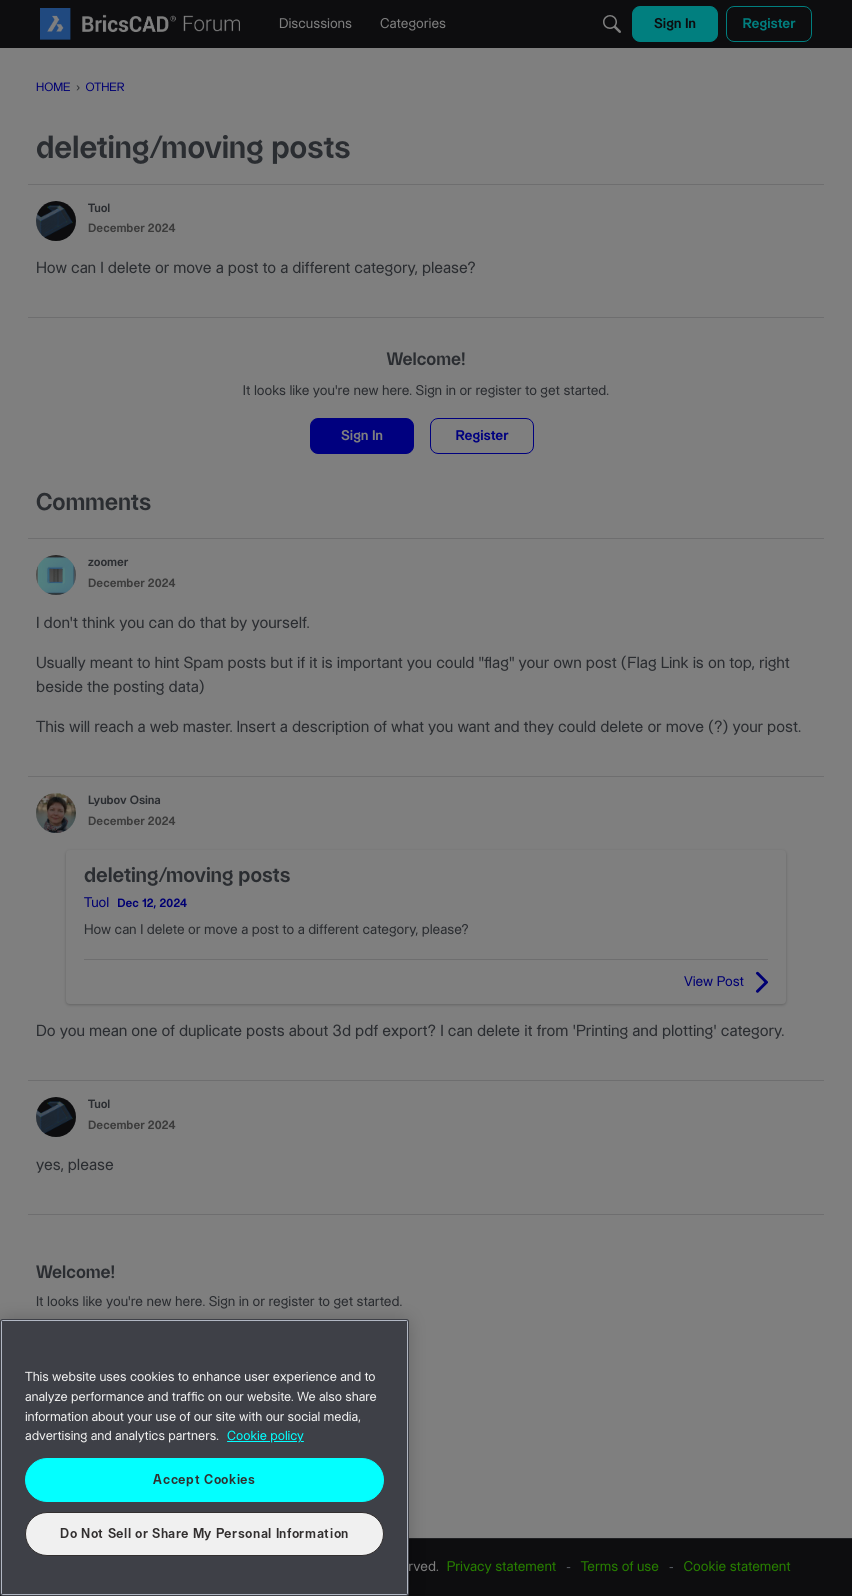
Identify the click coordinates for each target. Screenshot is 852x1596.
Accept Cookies (204, 1480)
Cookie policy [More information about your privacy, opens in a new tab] (265, 1437)
